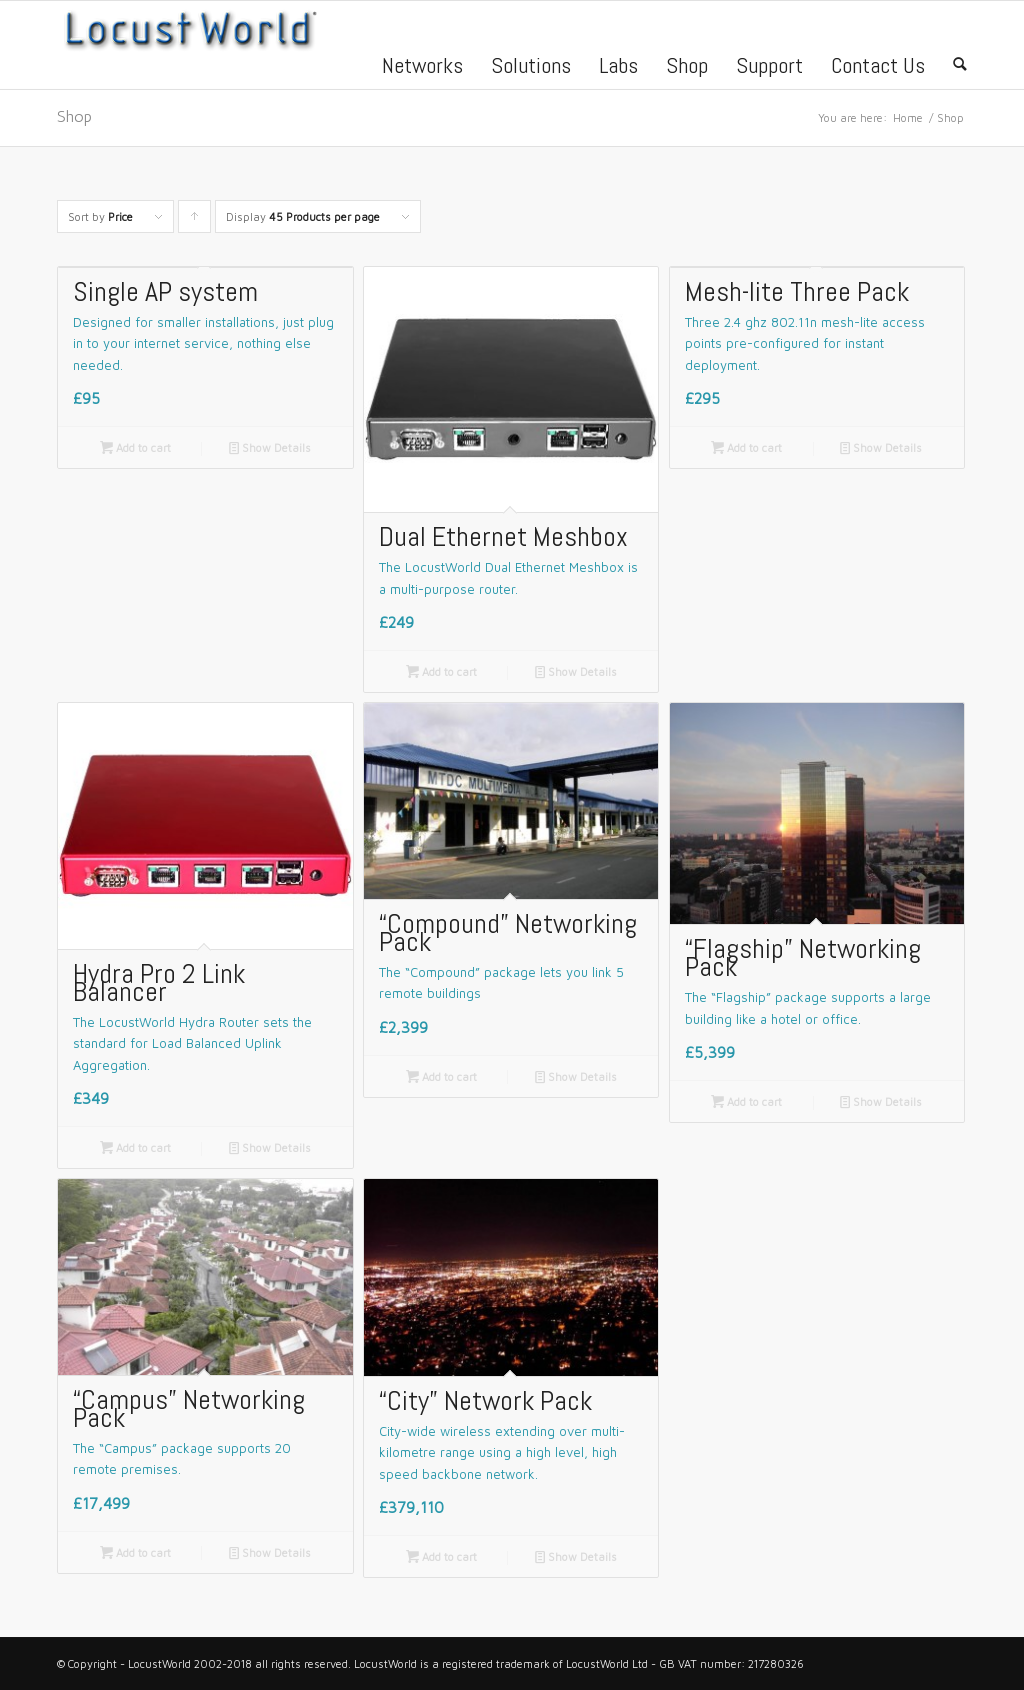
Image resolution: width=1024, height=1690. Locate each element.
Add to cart (135, 448)
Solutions (531, 68)
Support (769, 68)
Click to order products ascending (195, 221)
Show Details (270, 448)
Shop (687, 68)
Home (908, 117)
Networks (422, 68)
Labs (618, 68)
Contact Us (878, 68)
